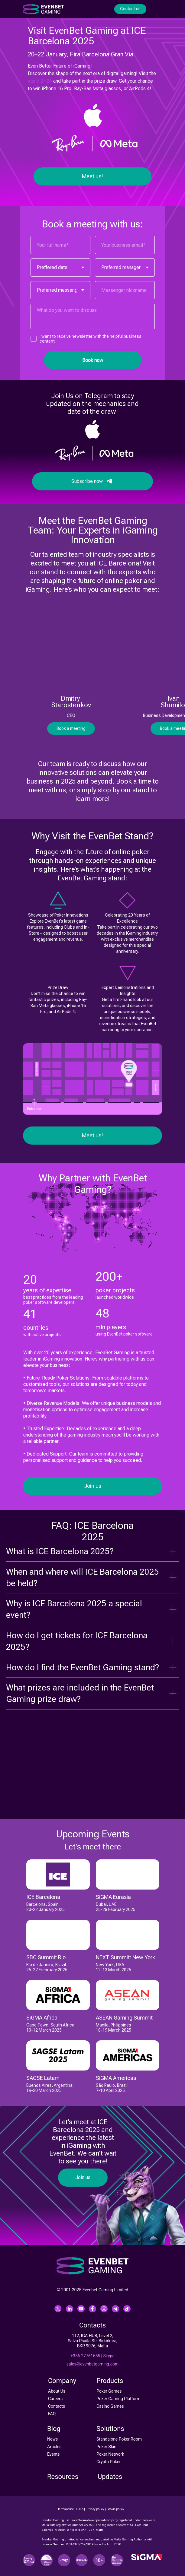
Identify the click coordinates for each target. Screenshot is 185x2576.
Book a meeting (71, 728)
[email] (125, 245)
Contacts (56, 2406)
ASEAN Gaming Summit (124, 2017)
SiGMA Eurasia (113, 1897)
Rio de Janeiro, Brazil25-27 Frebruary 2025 (46, 1967)
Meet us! (92, 176)
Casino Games (110, 2406)
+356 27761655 (85, 2355)
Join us (92, 1486)
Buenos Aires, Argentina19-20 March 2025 (49, 2088)
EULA (79, 2509)
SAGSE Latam (43, 2078)
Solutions (110, 2428)
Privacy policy (95, 2509)
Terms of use (66, 2509)
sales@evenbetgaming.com (93, 2364)
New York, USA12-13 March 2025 (113, 1967)
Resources (62, 2476)
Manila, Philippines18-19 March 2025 (113, 2028)
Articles (54, 2446)
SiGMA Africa (41, 2017)
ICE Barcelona (43, 1897)
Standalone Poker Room (119, 2439)
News (52, 2439)
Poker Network (110, 2454)
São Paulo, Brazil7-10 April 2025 (112, 2088)
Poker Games (109, 2391)
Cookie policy (115, 2509)
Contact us (130, 8)
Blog (53, 2428)
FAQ (52, 2413)
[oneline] (125, 290)
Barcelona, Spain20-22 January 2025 (45, 1907)
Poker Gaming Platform (118, 2398)
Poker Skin (106, 2446)
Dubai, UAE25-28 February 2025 (115, 1907)
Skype (109, 2355)
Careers (55, 2398)
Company (62, 2380)
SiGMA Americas (116, 2078)
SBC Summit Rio (46, 1957)
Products (109, 2380)
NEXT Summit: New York (125, 1957)
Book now (92, 360)
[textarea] (93, 316)
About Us (56, 2391)
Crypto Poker (108, 2461)
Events (53, 2454)
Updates (110, 2476)
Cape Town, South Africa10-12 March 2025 (50, 2028)
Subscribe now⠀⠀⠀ (92, 481)
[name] (60, 245)
